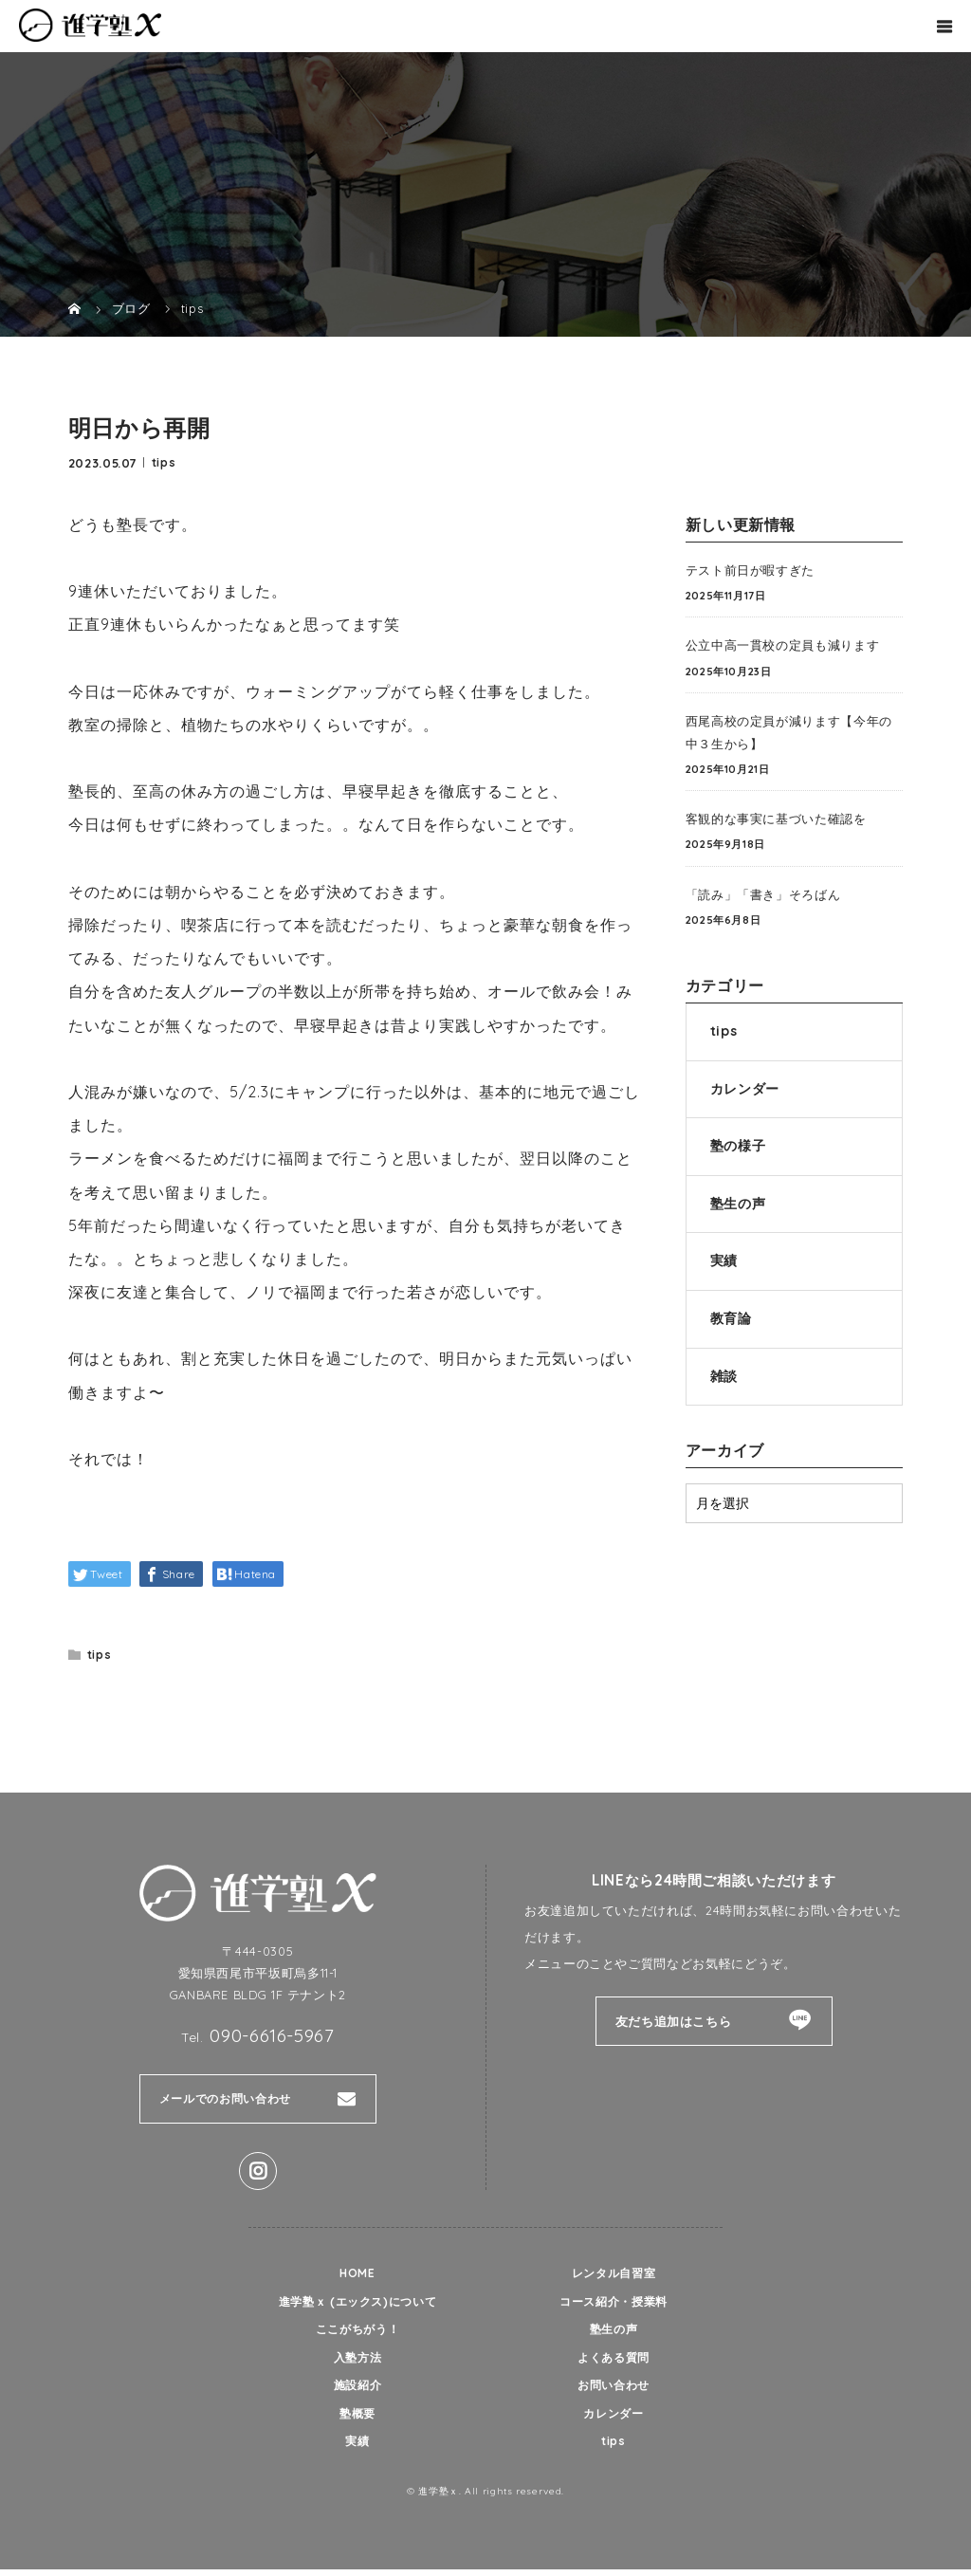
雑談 (724, 1376)
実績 (724, 1260)
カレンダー (744, 1088)
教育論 (731, 1318)
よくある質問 (613, 2360)
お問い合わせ (613, 2389)
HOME (357, 2273)
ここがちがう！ (357, 2331)
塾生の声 (738, 1203)
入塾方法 (358, 2360)
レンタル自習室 (613, 2273)
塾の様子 (738, 1145)
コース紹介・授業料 (614, 2302)
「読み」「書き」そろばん (763, 894)
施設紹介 (358, 2389)
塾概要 (358, 2418)
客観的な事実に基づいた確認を (776, 818)
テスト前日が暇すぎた (750, 570)
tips (164, 461)
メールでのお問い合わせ (230, 2099)
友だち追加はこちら (673, 2021)
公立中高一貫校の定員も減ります (783, 645)
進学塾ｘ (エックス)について (357, 2302)
